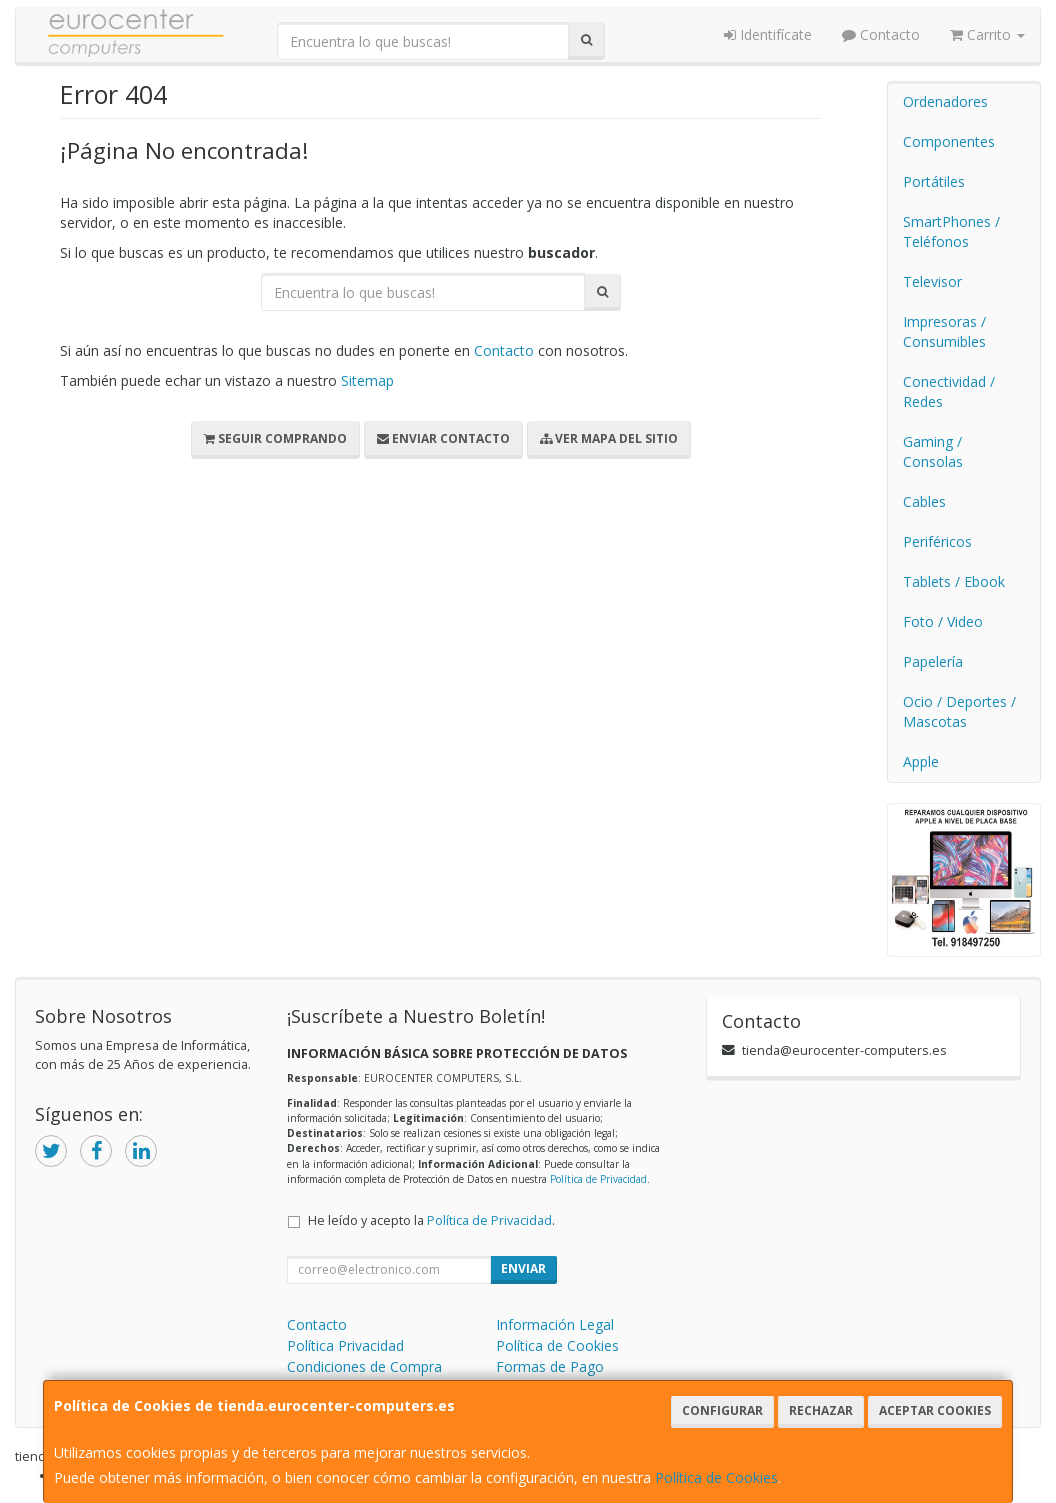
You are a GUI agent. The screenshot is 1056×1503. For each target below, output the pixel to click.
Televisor (932, 281)
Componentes (949, 141)
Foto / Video (943, 621)
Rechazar (821, 1410)
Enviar (523, 1268)
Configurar (722, 1410)
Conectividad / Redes (949, 391)
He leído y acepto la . (431, 1220)
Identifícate (768, 34)
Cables (924, 501)
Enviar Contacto (443, 438)
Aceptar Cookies (935, 1410)
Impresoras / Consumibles (944, 331)
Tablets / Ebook (954, 581)
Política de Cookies (716, 1477)
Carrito (987, 34)
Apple (921, 761)
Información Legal (555, 1324)
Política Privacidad (345, 1345)
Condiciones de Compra (364, 1366)
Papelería (933, 661)
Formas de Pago (550, 1366)
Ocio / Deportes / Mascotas (959, 711)
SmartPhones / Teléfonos (951, 231)
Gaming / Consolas (933, 451)
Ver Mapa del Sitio (609, 438)
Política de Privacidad (598, 1179)
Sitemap (367, 380)
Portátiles (934, 181)
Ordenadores (945, 101)
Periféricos (937, 541)
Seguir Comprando (275, 438)
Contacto (881, 34)
